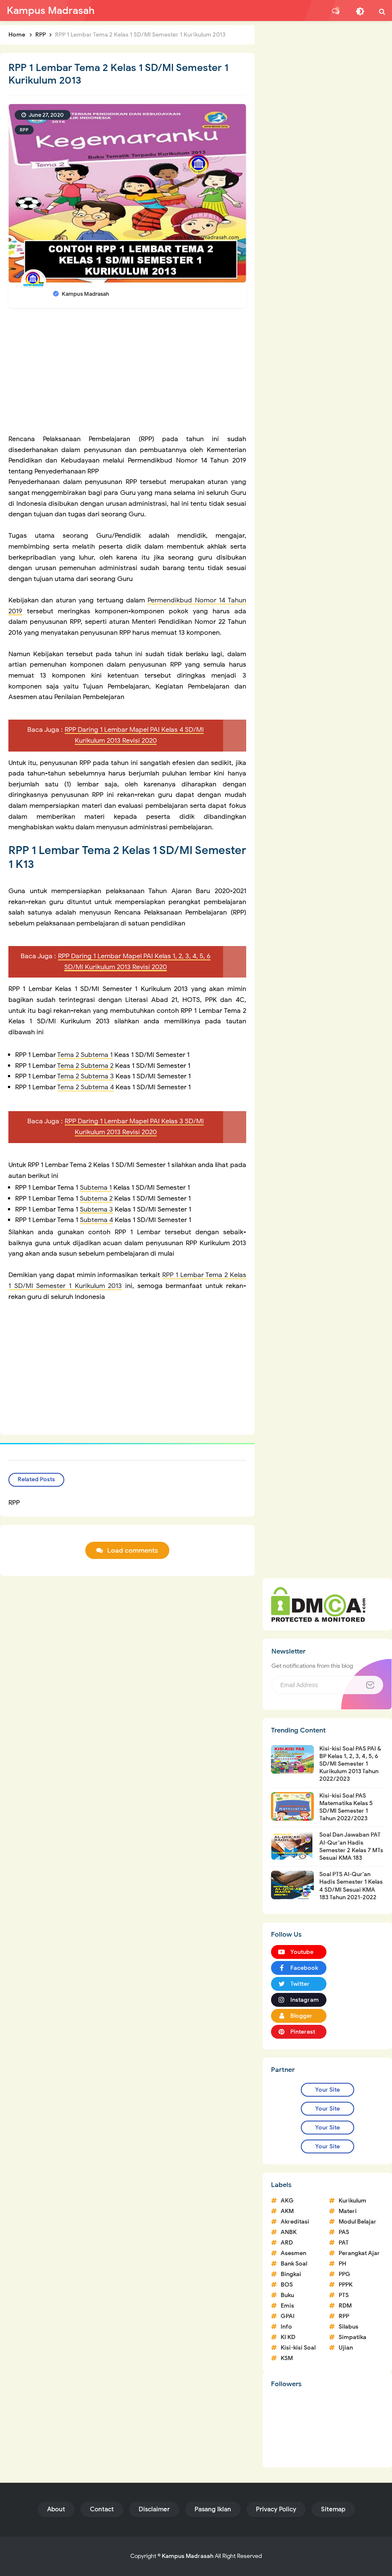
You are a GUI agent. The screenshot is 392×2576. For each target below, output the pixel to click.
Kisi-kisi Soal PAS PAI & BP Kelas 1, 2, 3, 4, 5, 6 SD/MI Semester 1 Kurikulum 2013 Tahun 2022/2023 (350, 1764)
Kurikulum (352, 2200)
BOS (287, 2284)
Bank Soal (294, 2263)
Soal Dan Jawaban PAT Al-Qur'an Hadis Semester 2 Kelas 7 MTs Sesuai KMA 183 (351, 1846)
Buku (287, 2295)
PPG (344, 2274)
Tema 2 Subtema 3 (85, 1076)
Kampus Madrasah (187, 2556)
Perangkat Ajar (359, 2253)
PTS (344, 2295)
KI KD (288, 2337)
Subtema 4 (96, 1220)
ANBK (289, 2232)
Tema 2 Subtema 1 (85, 1055)
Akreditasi (295, 2221)
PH (342, 2263)
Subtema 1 (96, 1187)
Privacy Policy (276, 2509)
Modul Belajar (357, 2221)
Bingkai (291, 2274)
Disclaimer (154, 2509)
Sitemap (333, 2509)
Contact (102, 2509)
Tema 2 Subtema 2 (85, 1066)
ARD (287, 2242)
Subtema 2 (96, 1198)
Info (286, 2326)
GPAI (288, 2316)
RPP (24, 130)
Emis (287, 2305)
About (56, 2509)
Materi (348, 2211)
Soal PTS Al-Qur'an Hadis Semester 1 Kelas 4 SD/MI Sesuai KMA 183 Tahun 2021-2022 (351, 1886)
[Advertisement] (127, 375)
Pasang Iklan (213, 2509)
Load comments (132, 1550)
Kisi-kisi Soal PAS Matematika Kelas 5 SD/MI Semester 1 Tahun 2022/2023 (346, 1807)
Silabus (348, 2326)
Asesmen (293, 2253)
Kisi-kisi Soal (298, 2347)
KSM (287, 2358)
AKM (287, 2211)
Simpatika (352, 2337)
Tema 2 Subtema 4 (85, 1087)
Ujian (346, 2347)
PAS (344, 2232)
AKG (287, 2200)
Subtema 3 (96, 1209)
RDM (345, 2305)
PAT (344, 2242)
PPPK (346, 2284)
